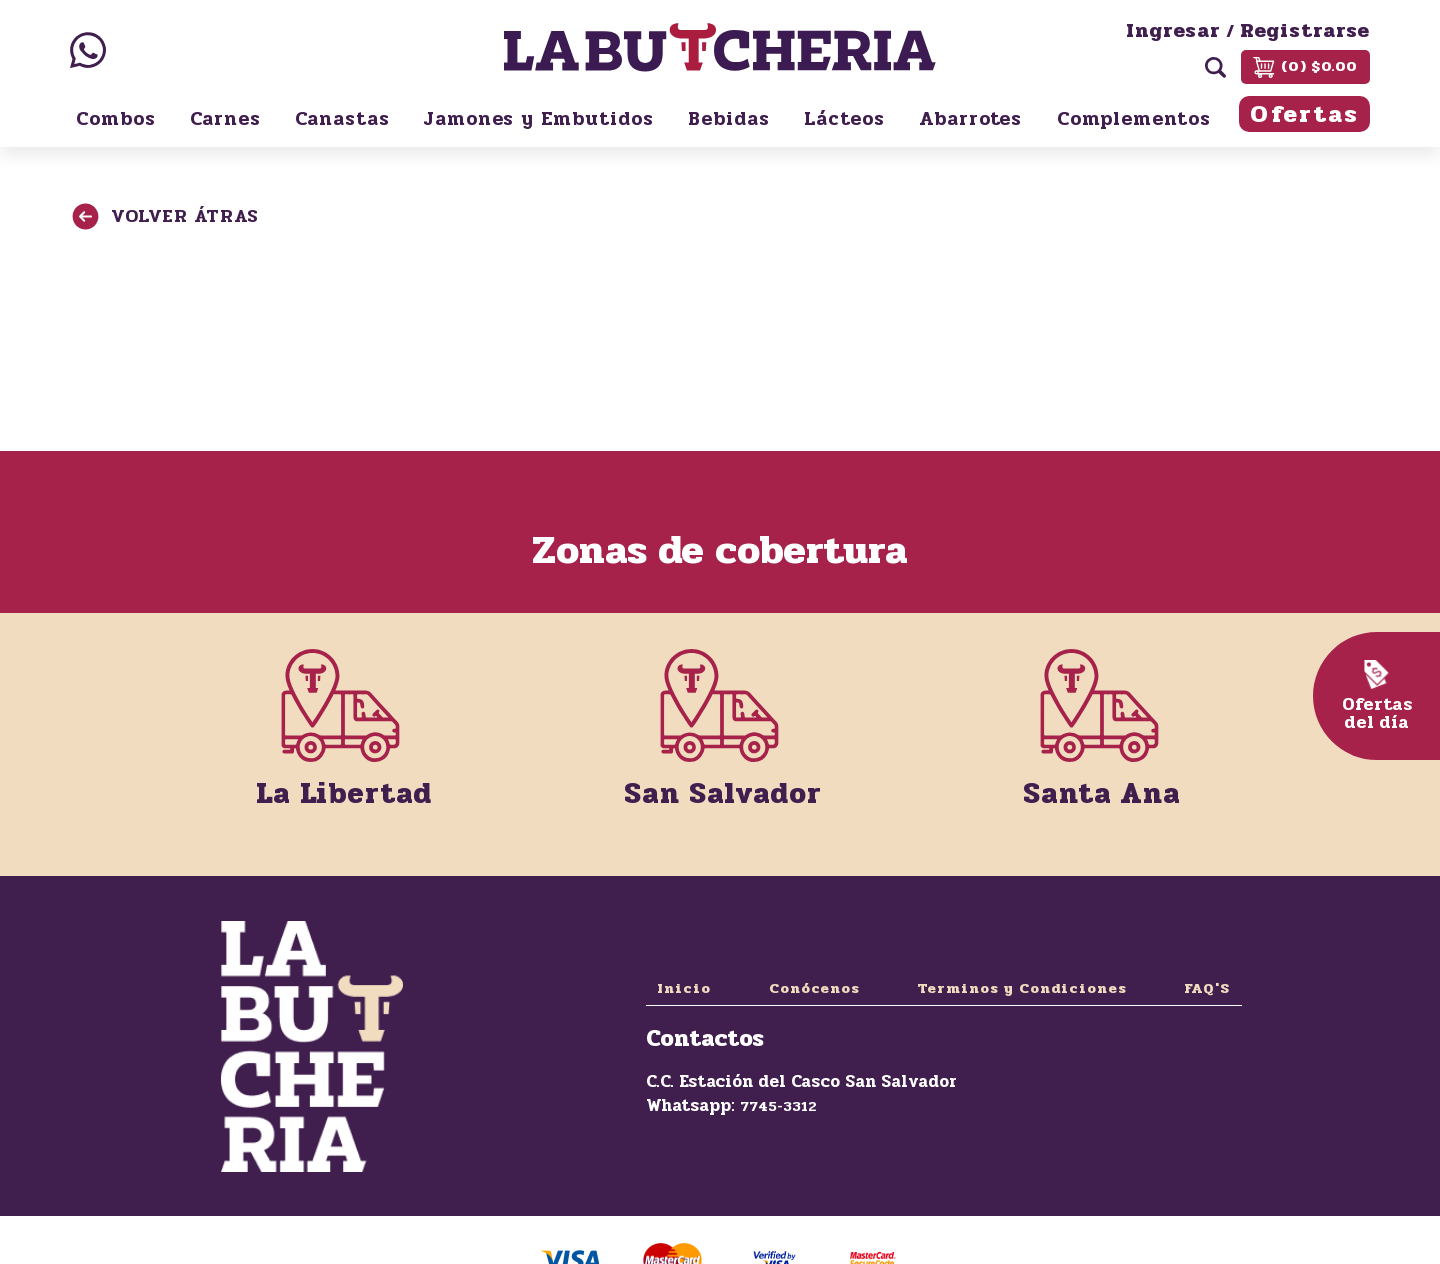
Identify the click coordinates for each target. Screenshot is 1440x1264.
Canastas (342, 119)
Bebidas (729, 119)
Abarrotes (971, 119)
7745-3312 (778, 1106)
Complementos (1134, 119)
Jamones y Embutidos (539, 119)
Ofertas (1304, 114)
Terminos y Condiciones (1022, 988)
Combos (116, 119)
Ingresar (1173, 31)
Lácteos (844, 119)
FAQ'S (1207, 988)
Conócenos (814, 988)
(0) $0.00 (1305, 66)
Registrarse (1305, 31)
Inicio (684, 988)
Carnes (225, 119)
